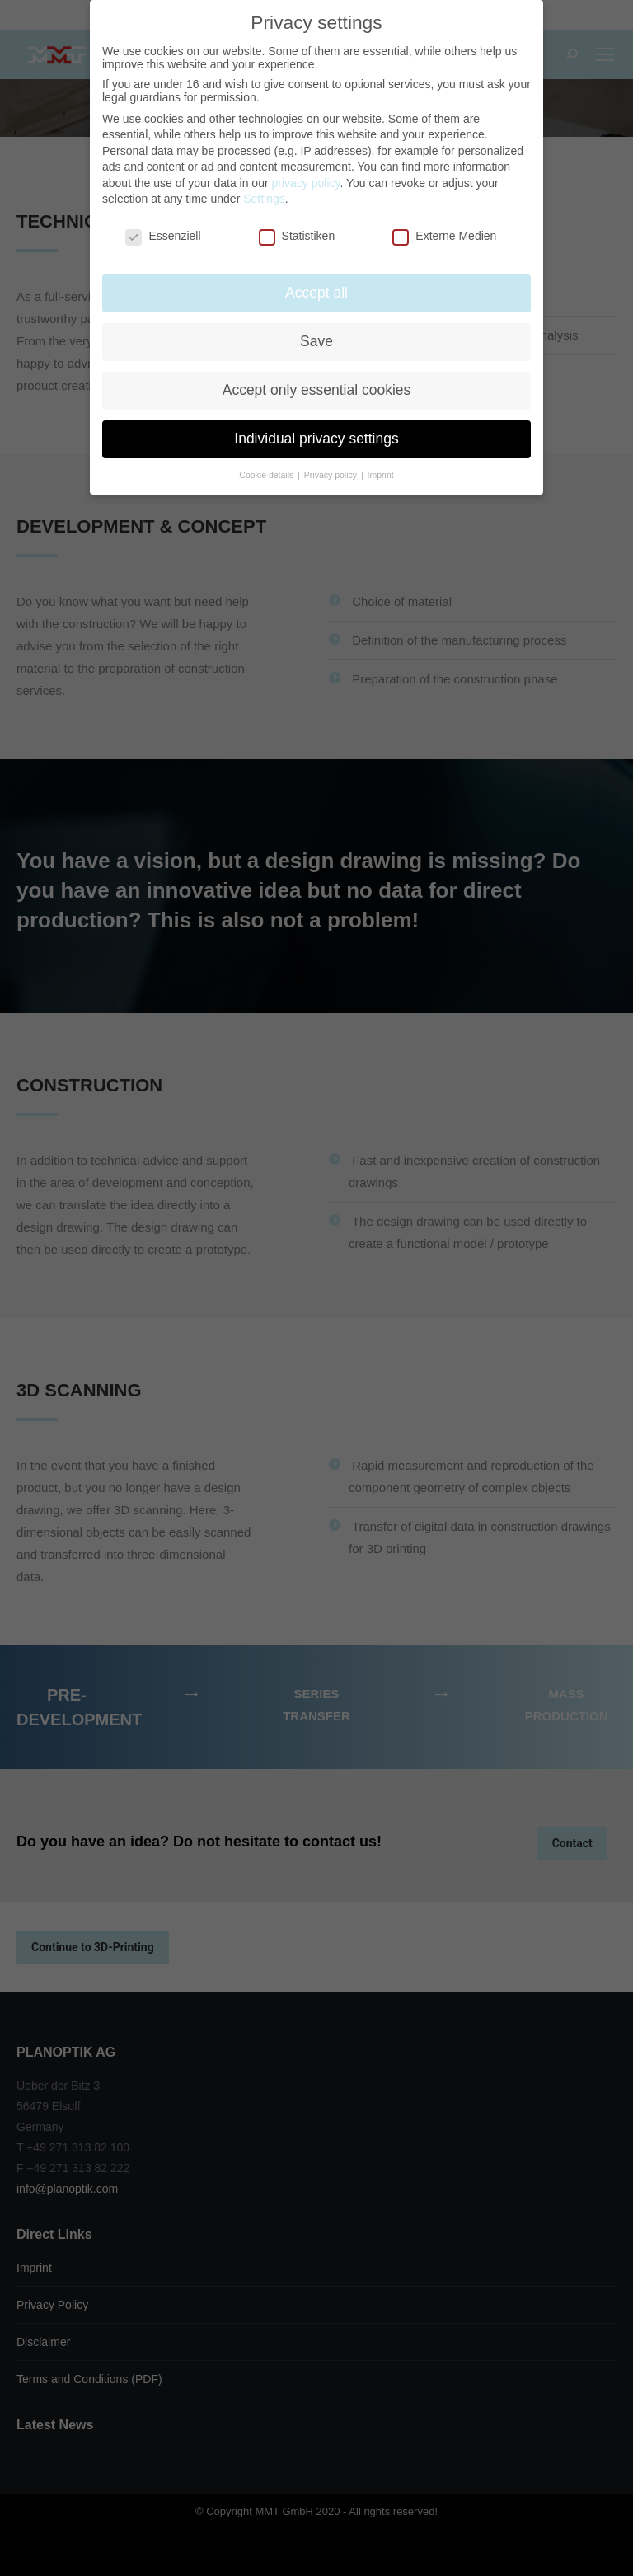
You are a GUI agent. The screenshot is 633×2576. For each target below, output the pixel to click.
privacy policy (305, 183)
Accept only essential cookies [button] (317, 390)
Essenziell (162, 235)
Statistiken (297, 235)
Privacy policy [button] (331, 475)
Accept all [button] (316, 292)
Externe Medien (444, 235)
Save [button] (316, 341)
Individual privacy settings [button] (316, 438)
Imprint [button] (381, 475)
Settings (264, 198)
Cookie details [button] (267, 475)
